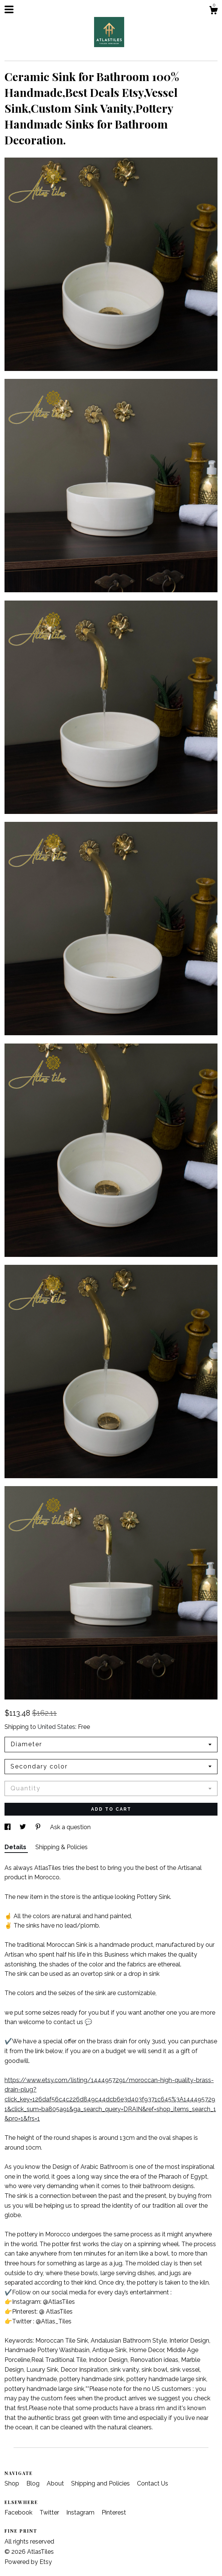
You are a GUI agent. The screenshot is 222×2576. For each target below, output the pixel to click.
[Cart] (213, 11)
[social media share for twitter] (23, 1827)
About (56, 2483)
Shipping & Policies (61, 1847)
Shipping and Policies (101, 2483)
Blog (33, 2483)
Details (16, 1847)
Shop (13, 2483)
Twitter (50, 2512)
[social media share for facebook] (8, 1827)
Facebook (19, 2512)
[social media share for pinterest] (39, 1827)
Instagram (81, 2512)
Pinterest (114, 2512)
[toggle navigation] (9, 9)
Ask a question (70, 1827)
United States (56, 1726)
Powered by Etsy (28, 2561)
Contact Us (152, 2483)
